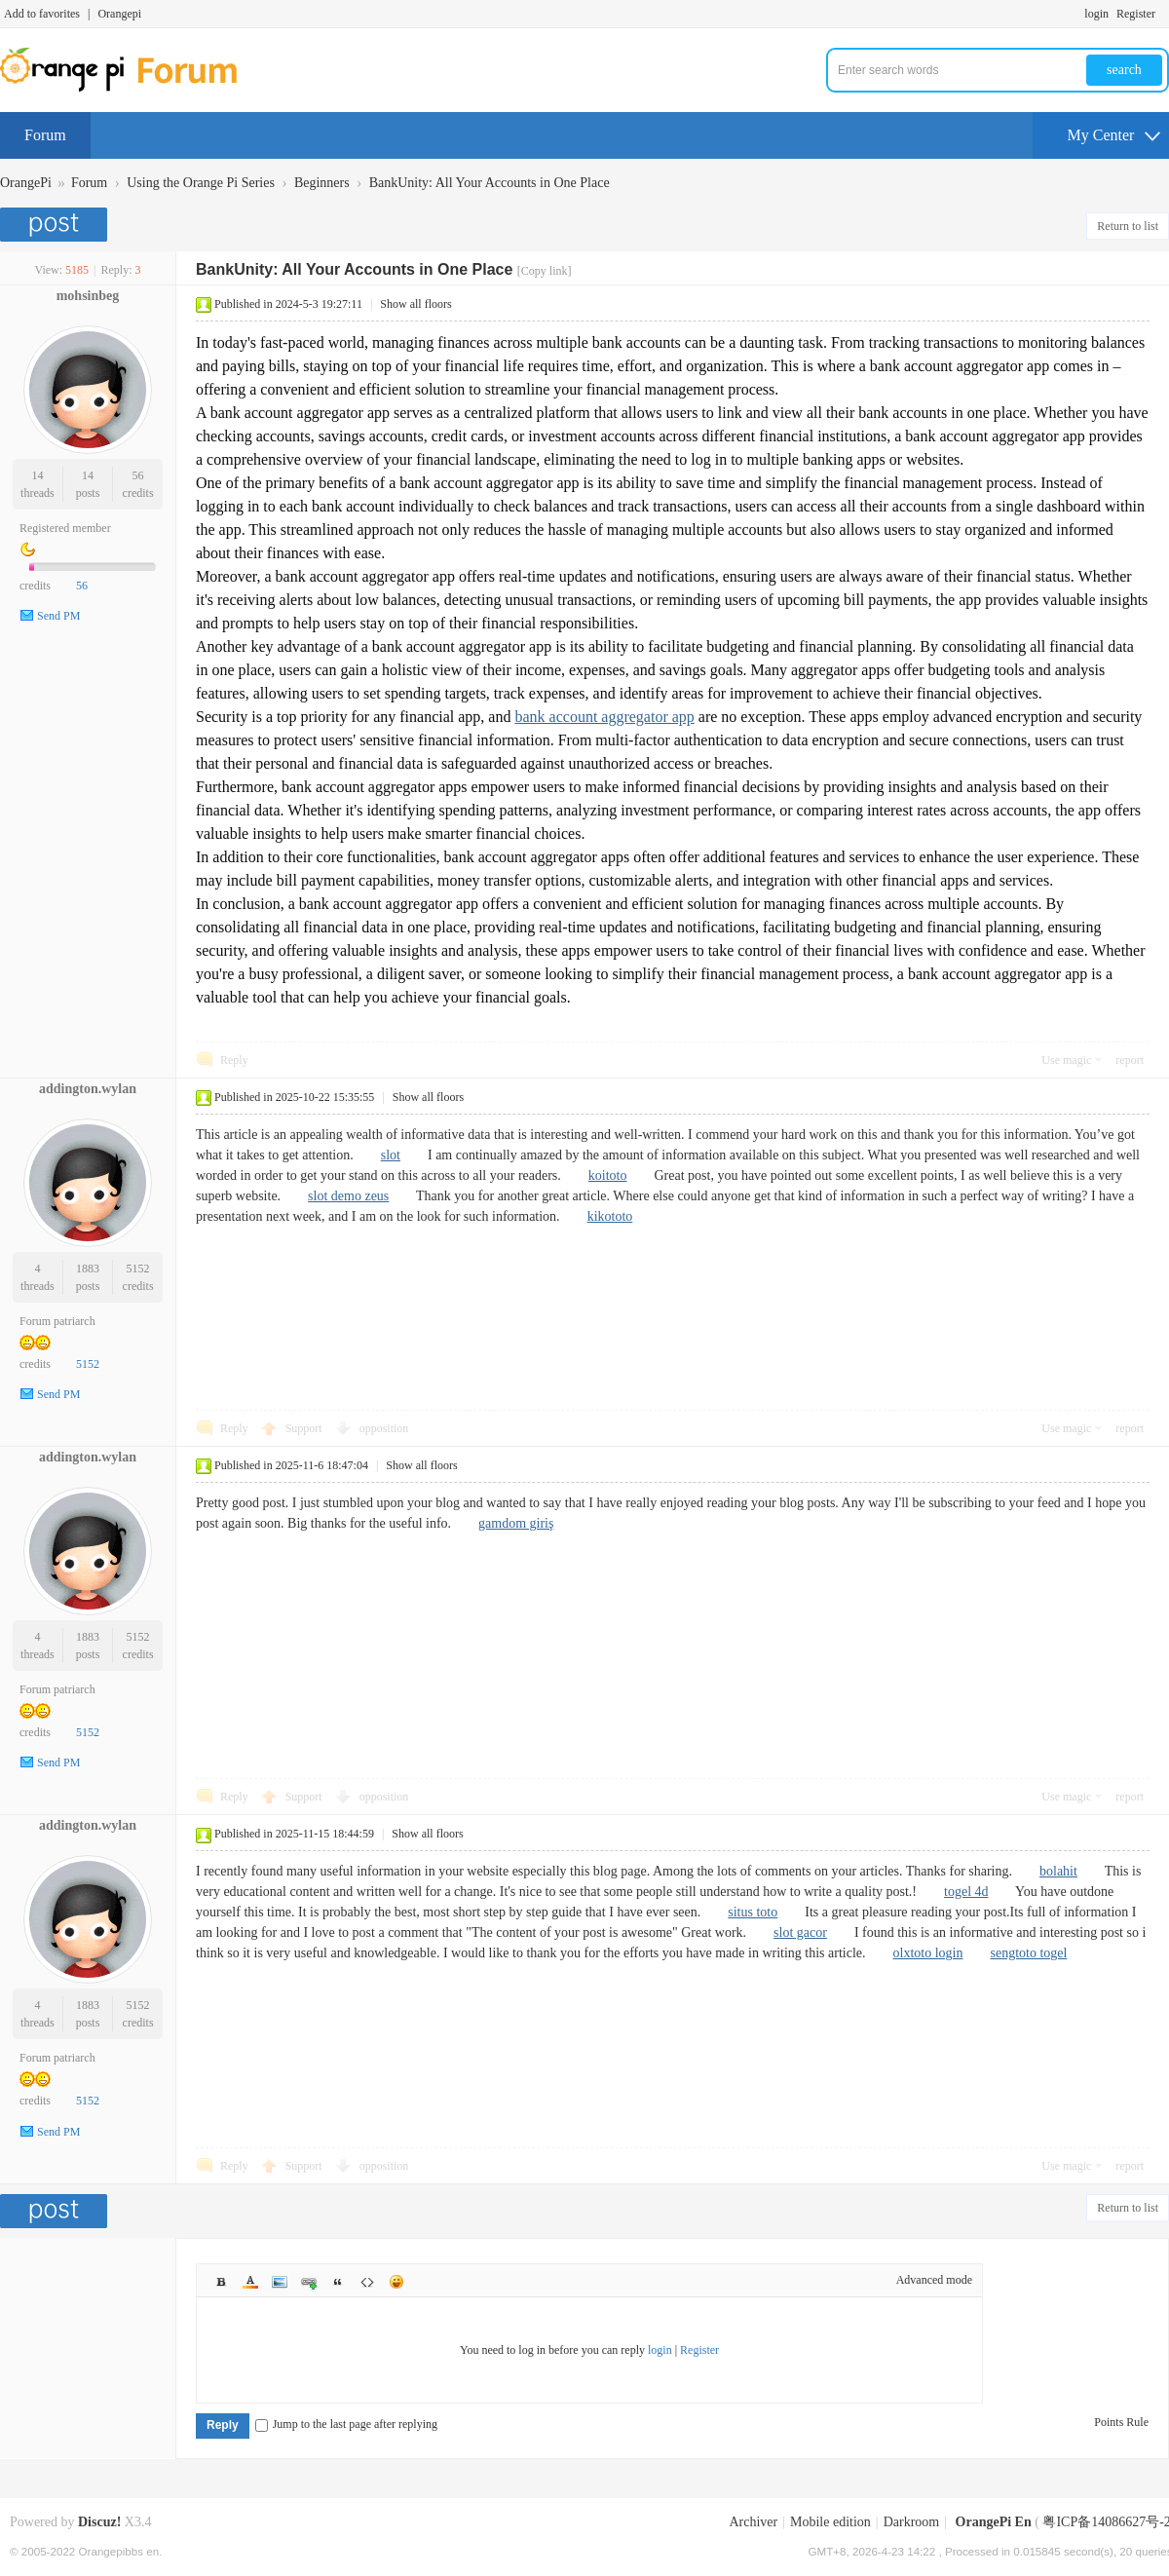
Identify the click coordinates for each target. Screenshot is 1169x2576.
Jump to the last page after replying (346, 2424)
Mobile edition (830, 2522)
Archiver (753, 2522)
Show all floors (415, 304)
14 (37, 475)
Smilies (396, 2282)
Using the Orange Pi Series (201, 182)
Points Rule (1121, 2422)
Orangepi (119, 13)
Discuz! (99, 2522)
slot (390, 1155)
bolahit (1058, 1871)
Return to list (1127, 226)
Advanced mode (934, 2280)
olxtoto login (928, 1953)
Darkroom (912, 2522)
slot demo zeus (348, 1196)
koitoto (607, 1175)
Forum (45, 135)
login (1096, 13)
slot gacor (800, 1932)
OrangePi (26, 182)
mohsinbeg (88, 295)
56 (138, 475)
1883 (87, 1268)
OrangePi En (994, 2522)
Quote (338, 2282)
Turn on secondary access (1164, 13)
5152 (138, 1268)
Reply (234, 1060)
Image (279, 2282)
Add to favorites (42, 13)
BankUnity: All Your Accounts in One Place (489, 182)
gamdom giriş (515, 1523)
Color (250, 2282)
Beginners (322, 182)
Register (1135, 13)
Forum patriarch (57, 1321)
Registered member (65, 528)
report (1129, 1060)
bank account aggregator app (604, 716)
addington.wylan (87, 1088)
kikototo (610, 1216)
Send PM (58, 616)
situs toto (752, 1912)
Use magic (1066, 1060)
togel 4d (966, 1891)
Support (305, 1428)
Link (309, 2282)
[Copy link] (544, 271)
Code (367, 2282)
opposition (384, 1428)
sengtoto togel (1028, 1953)
